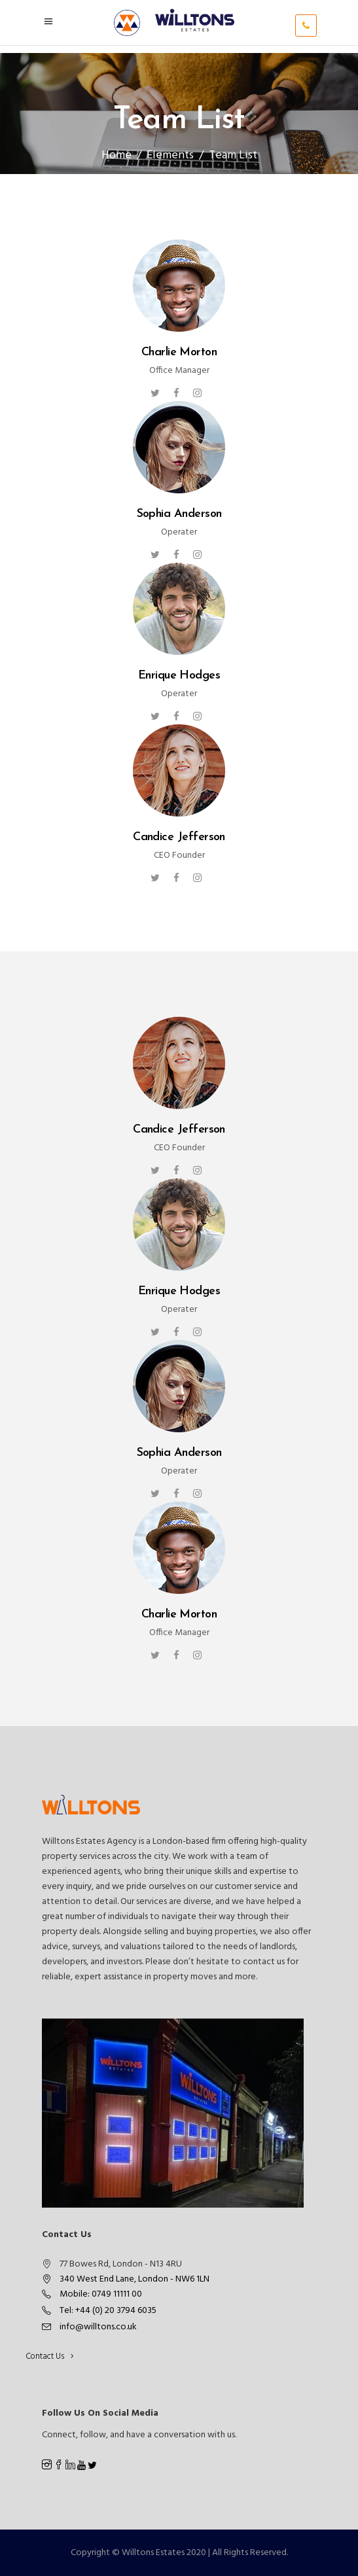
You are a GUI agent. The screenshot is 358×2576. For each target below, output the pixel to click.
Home (116, 155)
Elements (170, 155)
